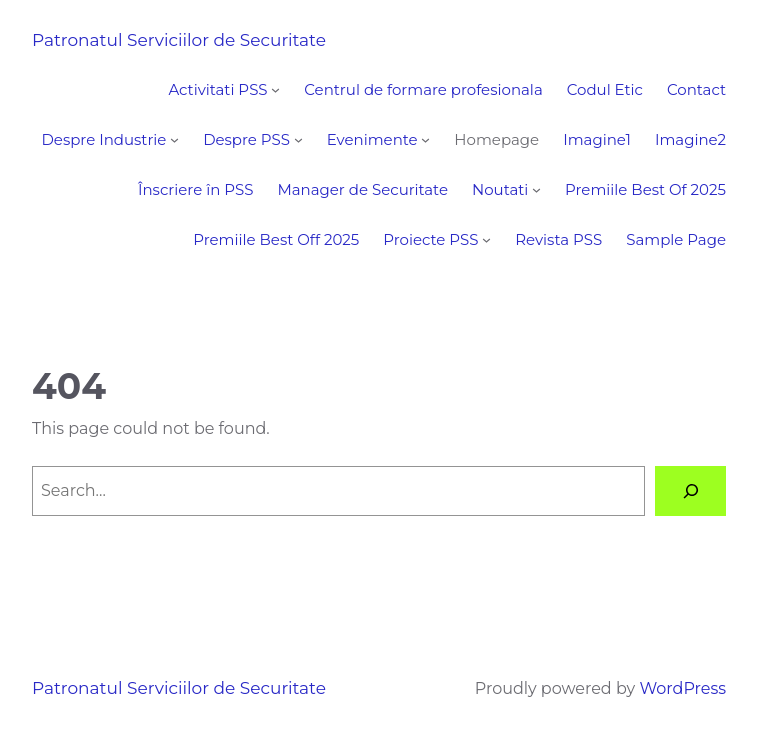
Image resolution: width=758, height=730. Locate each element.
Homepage (496, 139)
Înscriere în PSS (195, 189)
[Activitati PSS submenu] (275, 89)
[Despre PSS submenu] (298, 139)
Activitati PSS (217, 89)
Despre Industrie (103, 139)
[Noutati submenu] (536, 189)
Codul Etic (605, 89)
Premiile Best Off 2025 (276, 239)
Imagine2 (690, 139)
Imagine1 (597, 139)
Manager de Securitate (362, 189)
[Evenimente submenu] (425, 139)
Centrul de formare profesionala (423, 89)
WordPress (682, 688)
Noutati (500, 189)
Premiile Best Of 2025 (645, 189)
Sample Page (676, 239)
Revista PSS (558, 239)
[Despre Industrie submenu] (174, 139)
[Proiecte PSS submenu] (486, 239)
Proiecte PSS (430, 239)
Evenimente (372, 139)
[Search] (690, 490)
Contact (696, 89)
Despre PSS (246, 139)
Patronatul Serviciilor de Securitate (179, 40)
